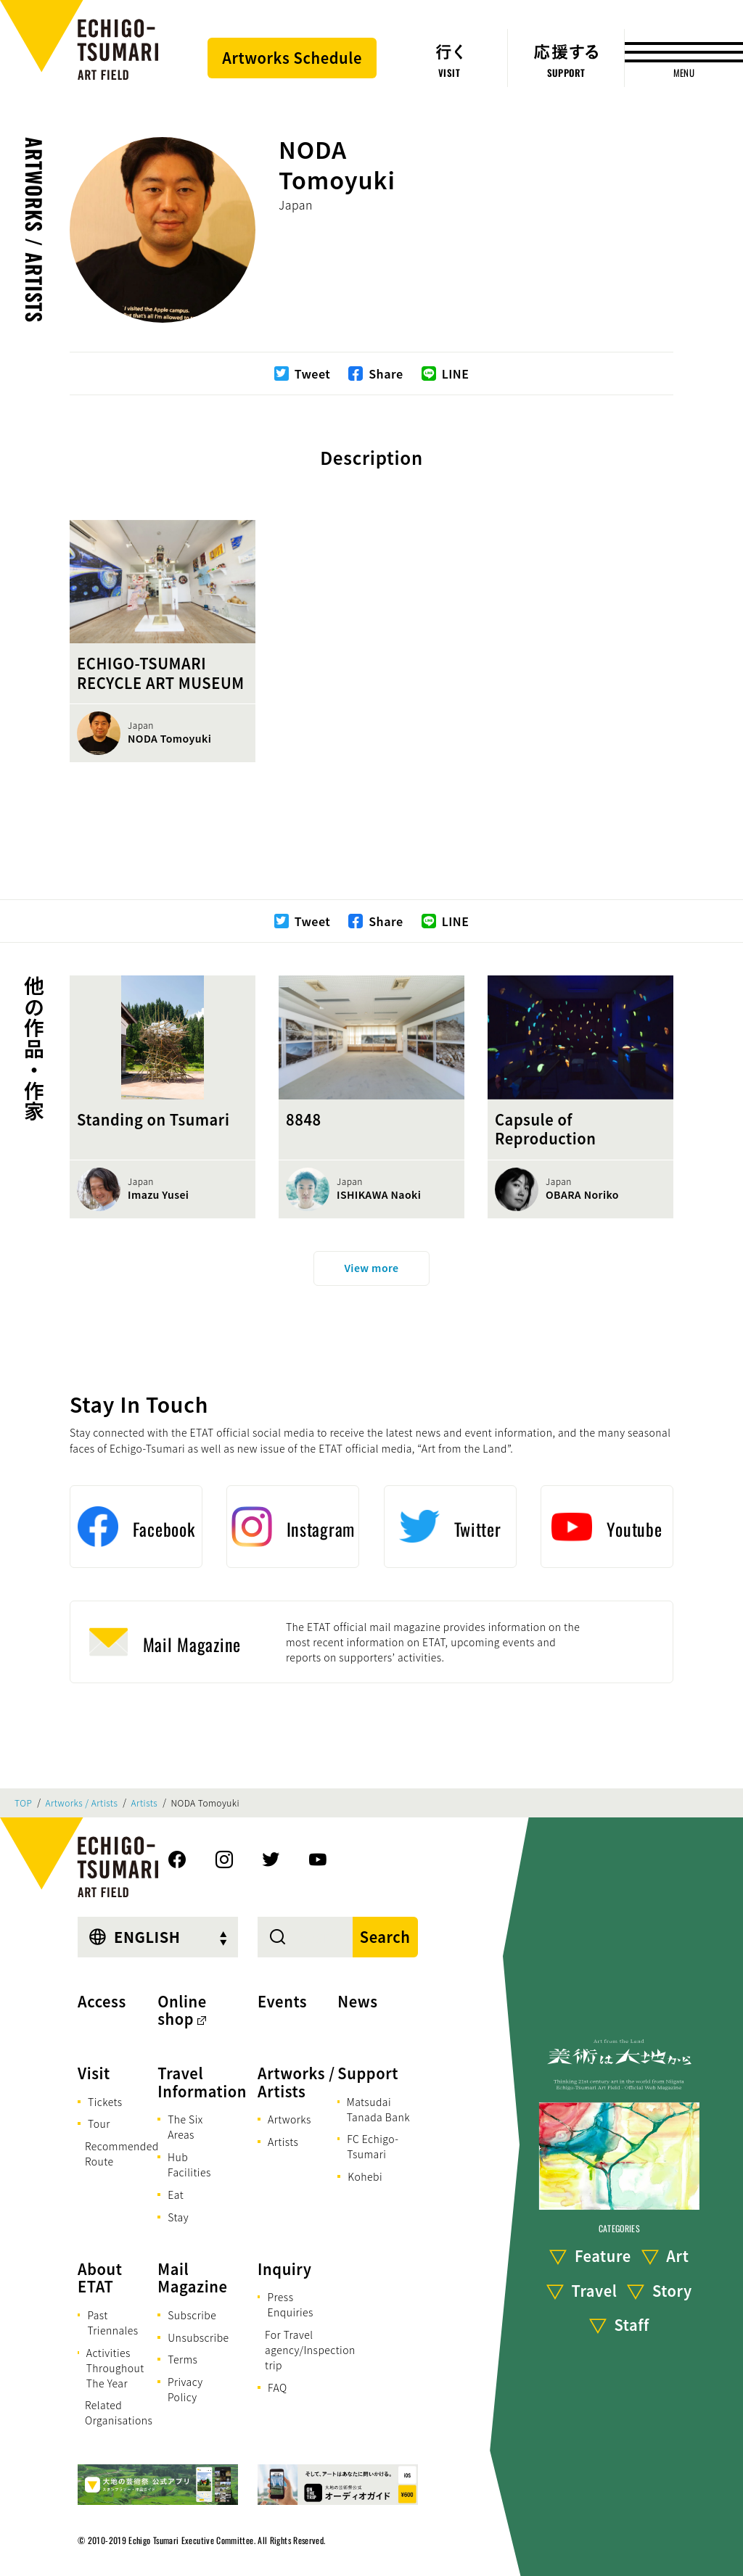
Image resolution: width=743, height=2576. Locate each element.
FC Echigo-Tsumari (372, 2146)
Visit (94, 2073)
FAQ (277, 2387)
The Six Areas (185, 2127)
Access (102, 2001)
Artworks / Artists (34, 230)
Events (282, 2001)
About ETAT (100, 2278)
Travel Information (202, 2082)
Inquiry (284, 2268)
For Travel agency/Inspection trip (310, 2349)
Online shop (182, 2010)
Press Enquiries (290, 2304)
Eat (176, 2194)
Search (385, 1936)
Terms (182, 2359)
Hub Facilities (189, 2164)
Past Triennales (112, 2322)
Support (367, 2073)
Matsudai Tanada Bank (378, 2109)
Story (672, 2290)
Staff (632, 2324)
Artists (144, 1803)
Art (677, 2255)
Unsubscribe (198, 2337)
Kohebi (365, 2176)
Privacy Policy (185, 2389)
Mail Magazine (192, 2278)
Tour (99, 2123)
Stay (178, 2217)
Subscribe (192, 2315)
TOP (23, 1803)
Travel (594, 2290)
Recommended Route (122, 2153)
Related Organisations (118, 2412)
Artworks (289, 2119)
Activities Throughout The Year (115, 2367)
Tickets (105, 2101)
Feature (603, 2255)
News (357, 2001)
